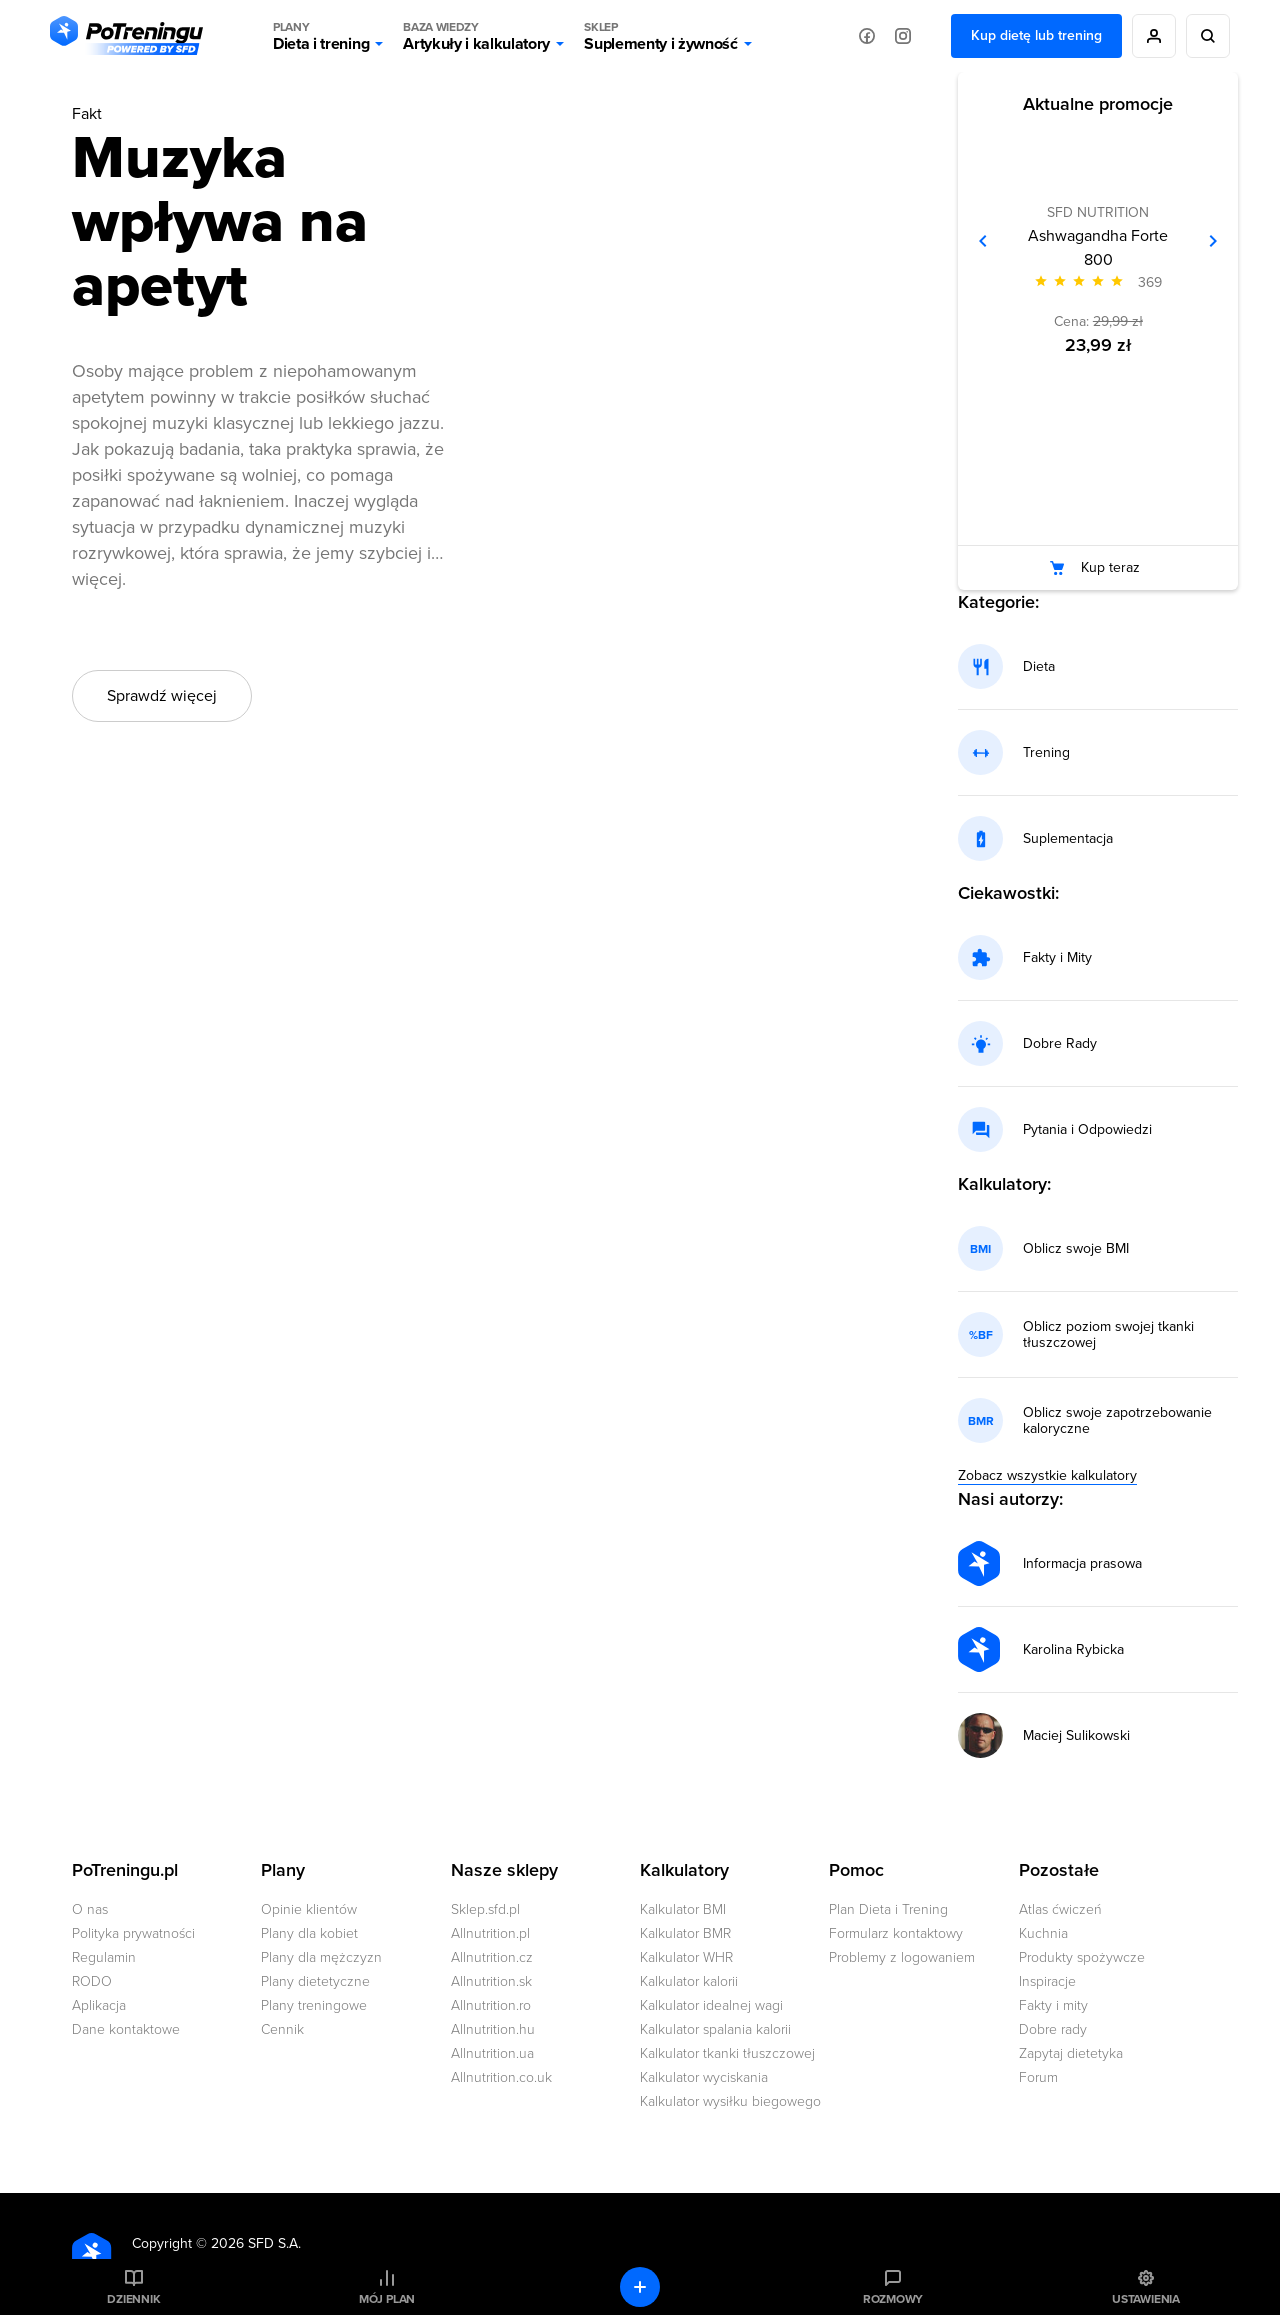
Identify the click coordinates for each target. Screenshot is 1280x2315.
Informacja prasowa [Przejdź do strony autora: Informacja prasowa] (1082, 1564)
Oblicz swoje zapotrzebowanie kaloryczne (1117, 1421)
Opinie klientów (309, 1909)
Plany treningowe (314, 2005)
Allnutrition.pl (490, 1933)
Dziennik (133, 2299)
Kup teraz (1110, 567)
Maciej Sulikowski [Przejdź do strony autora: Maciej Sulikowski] (1076, 1736)
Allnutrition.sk (491, 1981)
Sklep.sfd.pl (485, 1909)
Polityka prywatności (133, 1933)
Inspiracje (1047, 1981)
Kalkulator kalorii (689, 1981)
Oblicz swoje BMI (1076, 1249)
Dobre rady (1053, 2029)
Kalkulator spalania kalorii (715, 2029)
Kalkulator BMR (685, 1933)
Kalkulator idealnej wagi (711, 2005)
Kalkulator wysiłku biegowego (730, 2101)
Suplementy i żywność (661, 36)
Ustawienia (1146, 2299)
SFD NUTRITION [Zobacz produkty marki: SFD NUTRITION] (1098, 212)
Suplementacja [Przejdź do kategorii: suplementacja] (1068, 839)
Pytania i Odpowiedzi (1087, 1130)
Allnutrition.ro (491, 2005)
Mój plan (387, 2299)
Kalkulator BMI (683, 1909)
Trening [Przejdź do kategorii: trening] (1046, 753)
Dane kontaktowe (126, 2029)
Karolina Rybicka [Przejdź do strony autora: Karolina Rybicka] (1073, 1650)
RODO (92, 1981)
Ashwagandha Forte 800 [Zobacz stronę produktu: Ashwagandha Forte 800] (1098, 248)
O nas (90, 1909)
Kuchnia (1043, 1933)
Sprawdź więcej (162, 696)
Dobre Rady (1060, 1044)
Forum (1038, 2077)
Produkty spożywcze (1082, 1957)
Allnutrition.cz (492, 1957)
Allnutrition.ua (492, 2053)
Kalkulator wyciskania (704, 2077)
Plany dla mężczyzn (321, 1957)
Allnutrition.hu (493, 2029)
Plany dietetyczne (315, 1981)
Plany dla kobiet (309, 1933)
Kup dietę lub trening (1036, 35)
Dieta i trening (321, 36)
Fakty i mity (1053, 2005)
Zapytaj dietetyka (1071, 2053)
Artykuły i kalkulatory (476, 36)
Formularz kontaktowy (896, 1933)
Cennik (282, 2029)
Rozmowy (893, 2299)
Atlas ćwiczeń (1060, 1909)
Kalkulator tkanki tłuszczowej (727, 2053)
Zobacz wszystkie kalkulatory (1047, 1475)
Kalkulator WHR (686, 1957)
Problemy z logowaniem (902, 1957)
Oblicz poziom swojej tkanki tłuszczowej (1108, 1335)
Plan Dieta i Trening (888, 1909)
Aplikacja (99, 2005)
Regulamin (104, 1957)
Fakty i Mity (1057, 958)
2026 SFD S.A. (256, 2243)
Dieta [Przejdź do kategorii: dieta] (1039, 667)
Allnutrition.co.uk (501, 2077)
